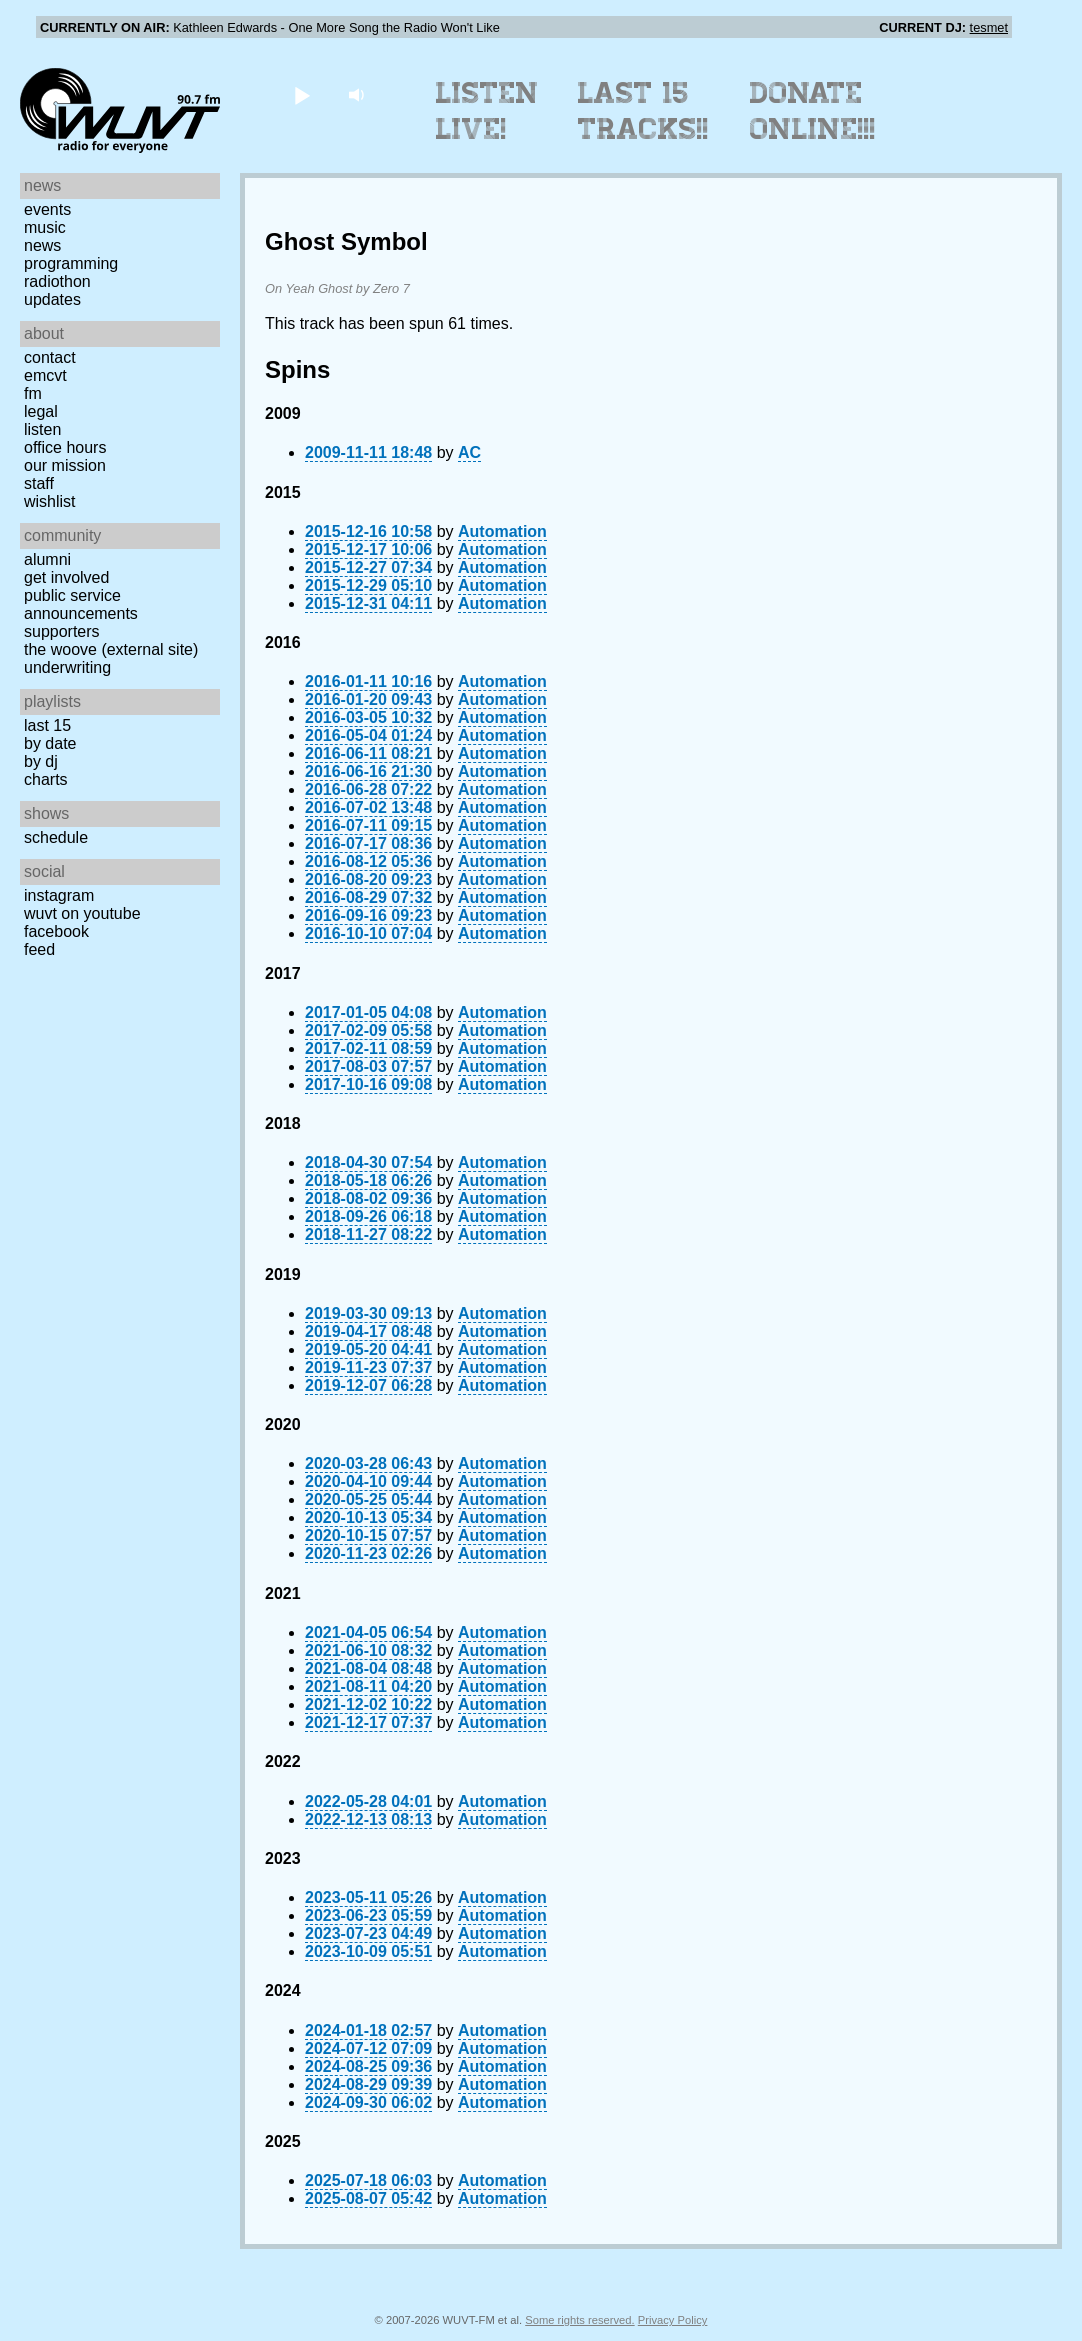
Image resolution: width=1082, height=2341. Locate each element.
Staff (39, 483)
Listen (42, 429)
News (42, 245)
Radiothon (57, 281)
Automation (502, 531)
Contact (50, 357)
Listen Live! (487, 111)
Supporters (62, 631)
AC (469, 452)
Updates (52, 299)
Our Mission (65, 465)
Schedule (56, 837)
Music (45, 227)
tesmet (989, 27)
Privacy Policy (673, 2320)
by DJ (41, 761)
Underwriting (67, 667)
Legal (41, 411)
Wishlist (50, 501)
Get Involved (66, 577)
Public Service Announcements (81, 604)
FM (33, 393)
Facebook (56, 931)
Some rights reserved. (579, 2320)
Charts (46, 779)
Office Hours (65, 447)
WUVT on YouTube (82, 913)
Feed (39, 949)
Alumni (47, 559)
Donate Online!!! (813, 111)
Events (47, 209)
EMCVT (45, 375)
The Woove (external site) (111, 649)
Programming (71, 263)
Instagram (59, 895)
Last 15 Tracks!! (643, 111)
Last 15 (47, 725)
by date (50, 743)
